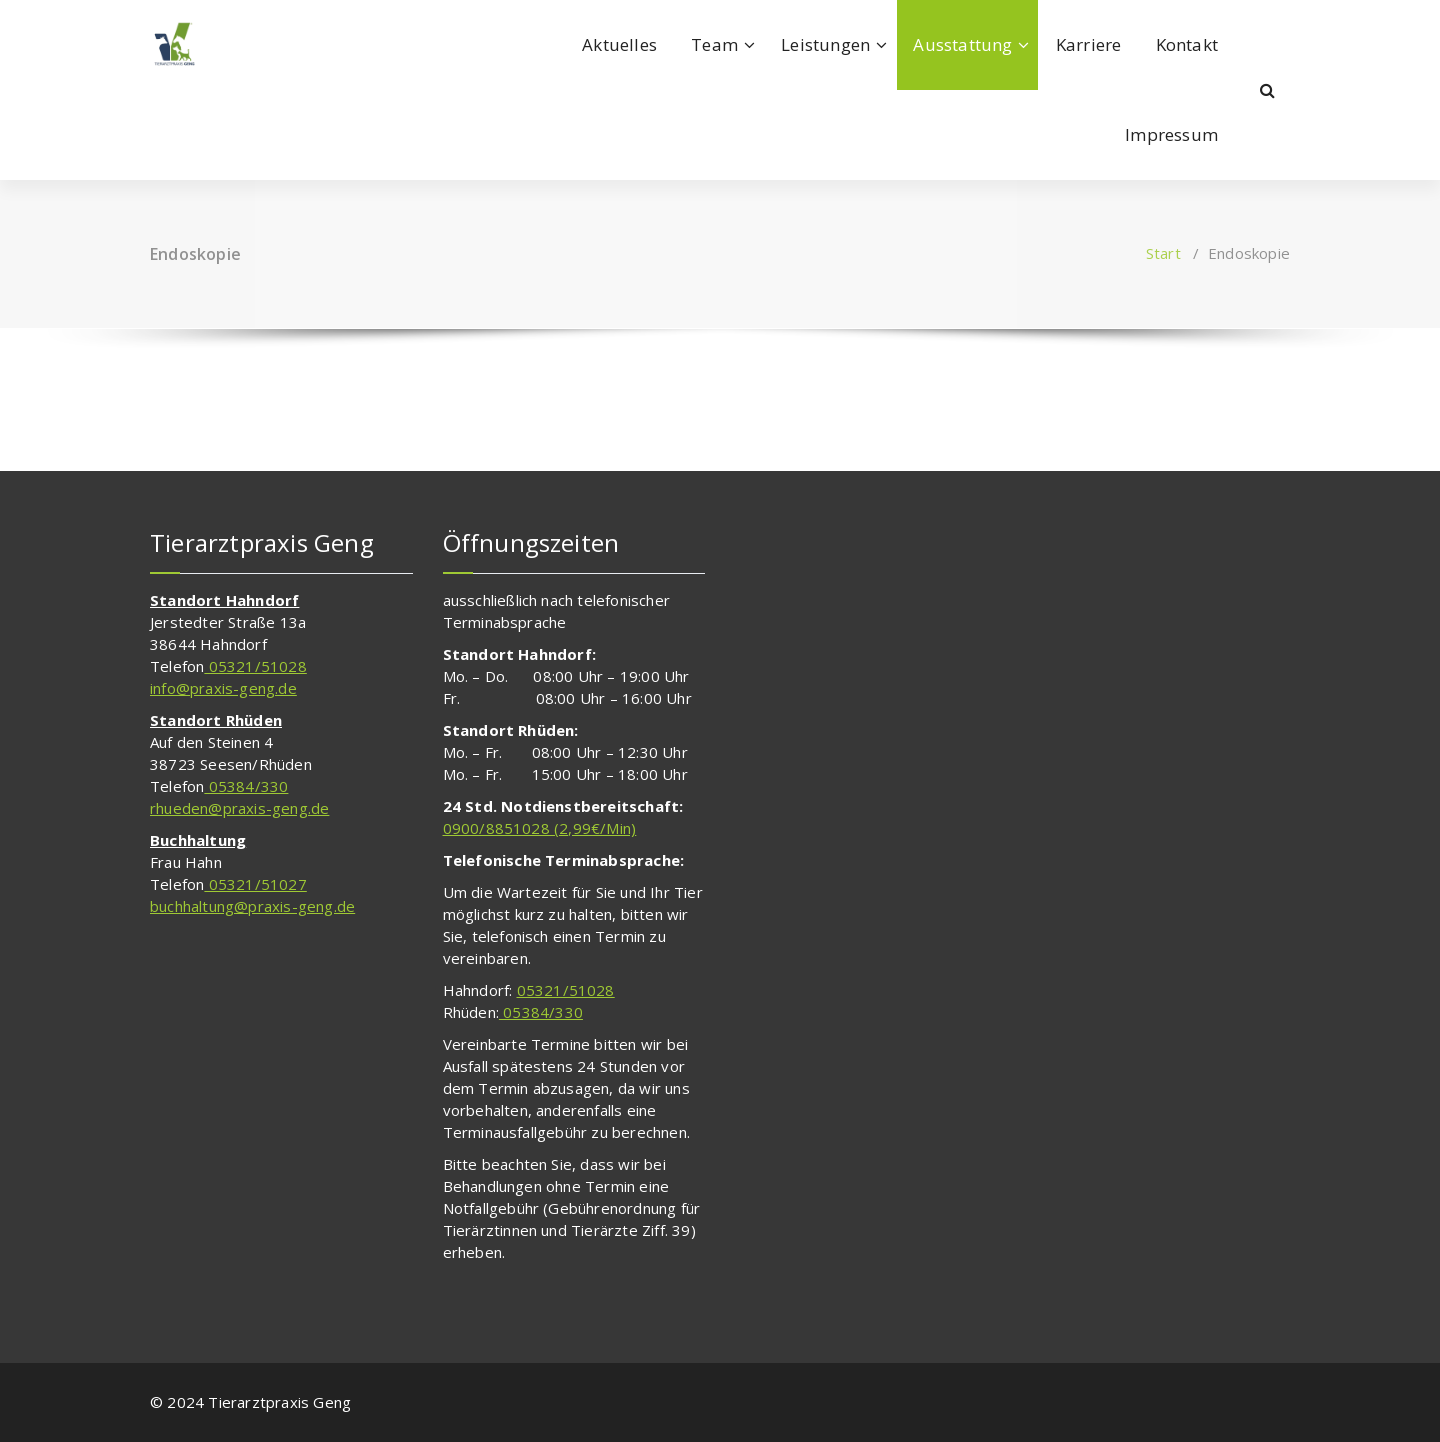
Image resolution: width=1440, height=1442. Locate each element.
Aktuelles (619, 44)
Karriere (1089, 44)
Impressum (1171, 134)
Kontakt (1187, 44)
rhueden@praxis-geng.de (239, 808)
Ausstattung (962, 44)
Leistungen (825, 44)
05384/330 (246, 786)
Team (714, 44)
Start (1163, 253)
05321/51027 (255, 884)
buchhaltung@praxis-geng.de (252, 906)
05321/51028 (255, 666)
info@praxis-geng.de (223, 688)
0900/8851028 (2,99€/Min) (540, 828)
